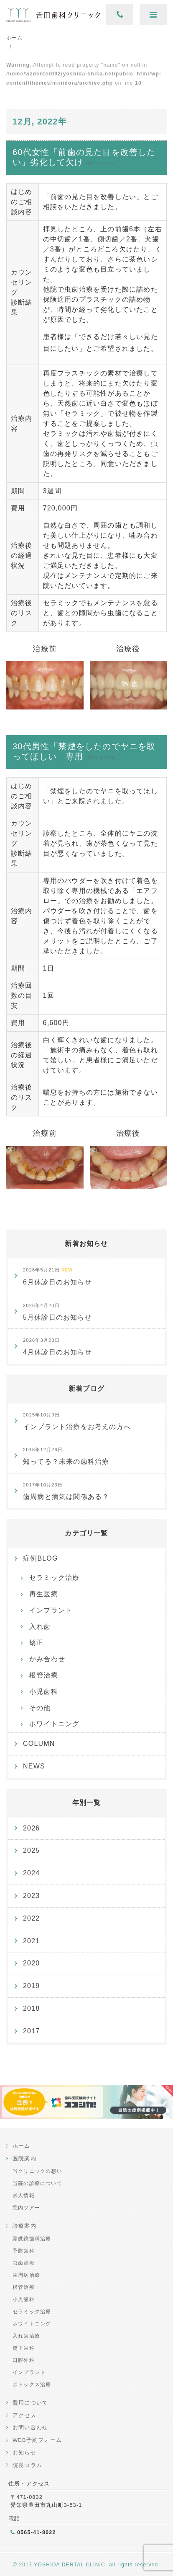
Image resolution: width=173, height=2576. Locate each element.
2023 (31, 1895)
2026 (31, 1828)
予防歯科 (24, 2251)
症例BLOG (40, 1558)
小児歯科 (43, 1691)
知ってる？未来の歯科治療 (66, 1456)
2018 (31, 2008)
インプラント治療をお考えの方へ (77, 1421)
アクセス (24, 2415)
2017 (31, 2031)
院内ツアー (26, 2208)
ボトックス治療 (32, 2384)
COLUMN (39, 1743)
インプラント (50, 1610)
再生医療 (43, 1593)
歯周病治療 (26, 2275)
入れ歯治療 (26, 2336)
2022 (31, 1918)
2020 (31, 1963)
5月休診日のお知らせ (57, 1312)
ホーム (22, 2146)
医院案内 (24, 2158)
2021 (31, 1940)
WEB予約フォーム (37, 2440)
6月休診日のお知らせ (57, 1276)
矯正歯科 (24, 2348)
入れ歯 (40, 1626)
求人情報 (24, 2195)
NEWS (34, 1766)
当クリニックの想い (37, 2171)
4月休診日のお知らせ (57, 1347)
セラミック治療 (54, 1577)
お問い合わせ (30, 2427)
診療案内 (24, 2226)
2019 (31, 1985)
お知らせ (24, 2452)
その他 (40, 1707)
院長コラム (27, 2465)
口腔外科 (24, 2360)
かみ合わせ (47, 1658)
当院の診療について (37, 2183)
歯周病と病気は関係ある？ (66, 1491)
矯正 (36, 1642)
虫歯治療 (24, 2263)
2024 (31, 1873)
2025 (31, 1850)
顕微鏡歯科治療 (32, 2239)
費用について (30, 2403)
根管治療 (43, 1675)
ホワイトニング (54, 1723)
